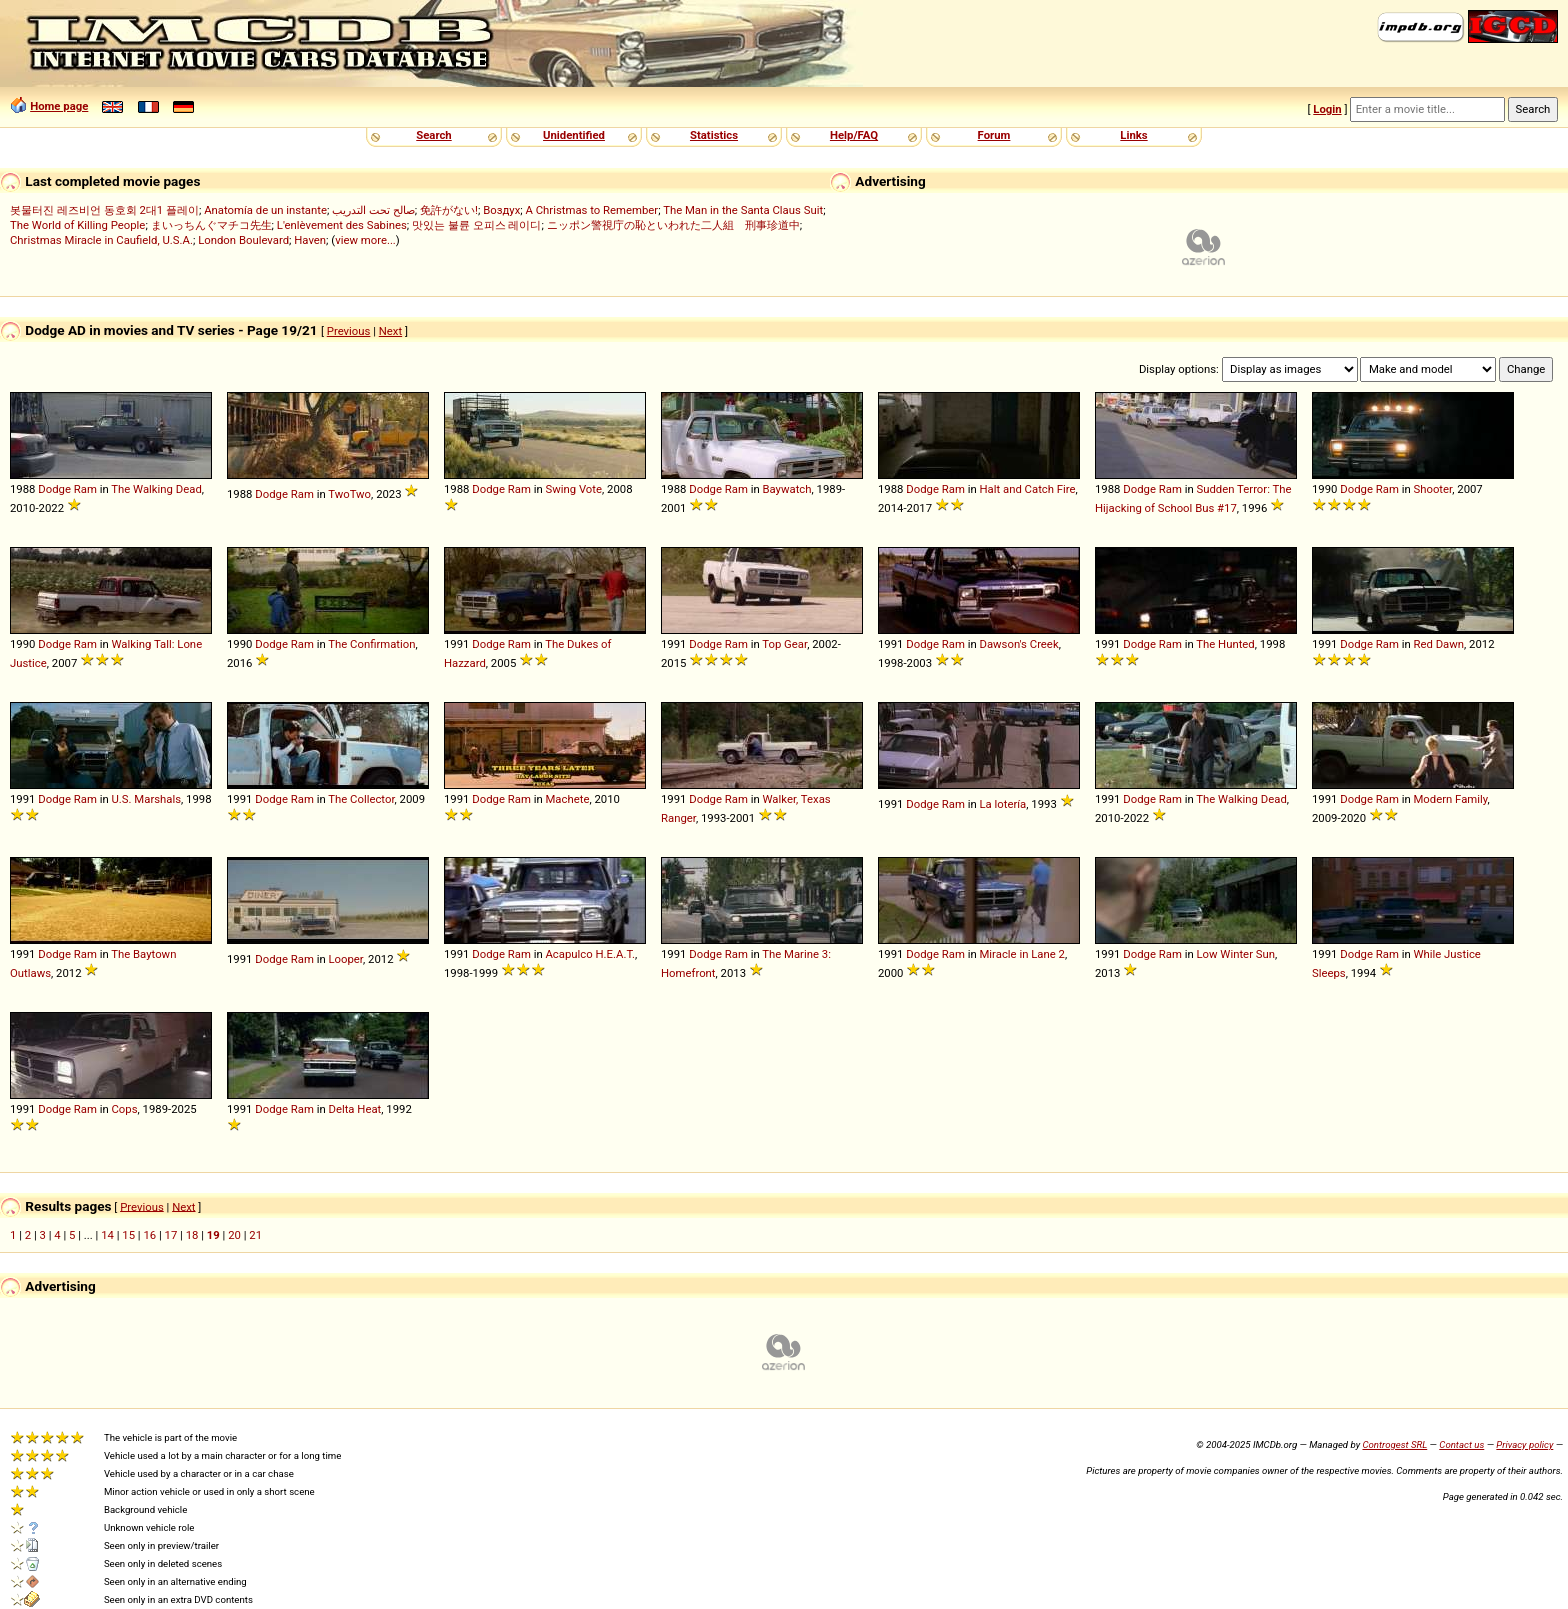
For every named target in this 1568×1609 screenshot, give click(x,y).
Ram (85, 489)
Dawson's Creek (1018, 644)
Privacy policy (1524, 1444)
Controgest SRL (1394, 1444)
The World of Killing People (77, 225)
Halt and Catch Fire (1027, 489)
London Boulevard (243, 240)
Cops (124, 1109)
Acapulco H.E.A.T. (589, 954)
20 (234, 1235)
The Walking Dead (156, 489)
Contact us (1461, 1444)
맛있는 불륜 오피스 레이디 (476, 225)
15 (128, 1235)
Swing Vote (573, 489)
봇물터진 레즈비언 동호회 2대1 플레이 (104, 210)
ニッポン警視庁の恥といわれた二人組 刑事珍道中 (673, 225)
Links (1133, 135)
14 (107, 1235)
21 (255, 1235)
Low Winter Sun (1235, 954)
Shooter (1432, 489)
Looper (345, 959)
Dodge (54, 489)
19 (213, 1235)
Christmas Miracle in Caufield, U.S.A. (101, 240)
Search (433, 135)
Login (1327, 109)
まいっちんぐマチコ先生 (211, 225)
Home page (59, 106)
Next (390, 331)
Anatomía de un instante (265, 210)
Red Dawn (1438, 644)
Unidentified (574, 135)
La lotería (1002, 804)
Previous (349, 331)
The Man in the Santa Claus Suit (743, 210)
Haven (310, 240)
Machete (567, 799)
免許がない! (449, 210)
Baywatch (786, 489)
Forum (994, 135)
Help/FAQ (854, 135)
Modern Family (1450, 799)
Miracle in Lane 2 (1021, 954)
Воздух (501, 210)
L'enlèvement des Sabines (342, 225)
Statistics (714, 135)
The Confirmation (371, 644)
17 (171, 1235)
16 (149, 1235)
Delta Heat (354, 1109)
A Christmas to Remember (592, 210)
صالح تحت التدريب (373, 210)
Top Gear (784, 644)
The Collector (361, 799)
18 (192, 1235)
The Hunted (1225, 644)
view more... (365, 240)
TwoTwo (349, 494)
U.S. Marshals (146, 799)
